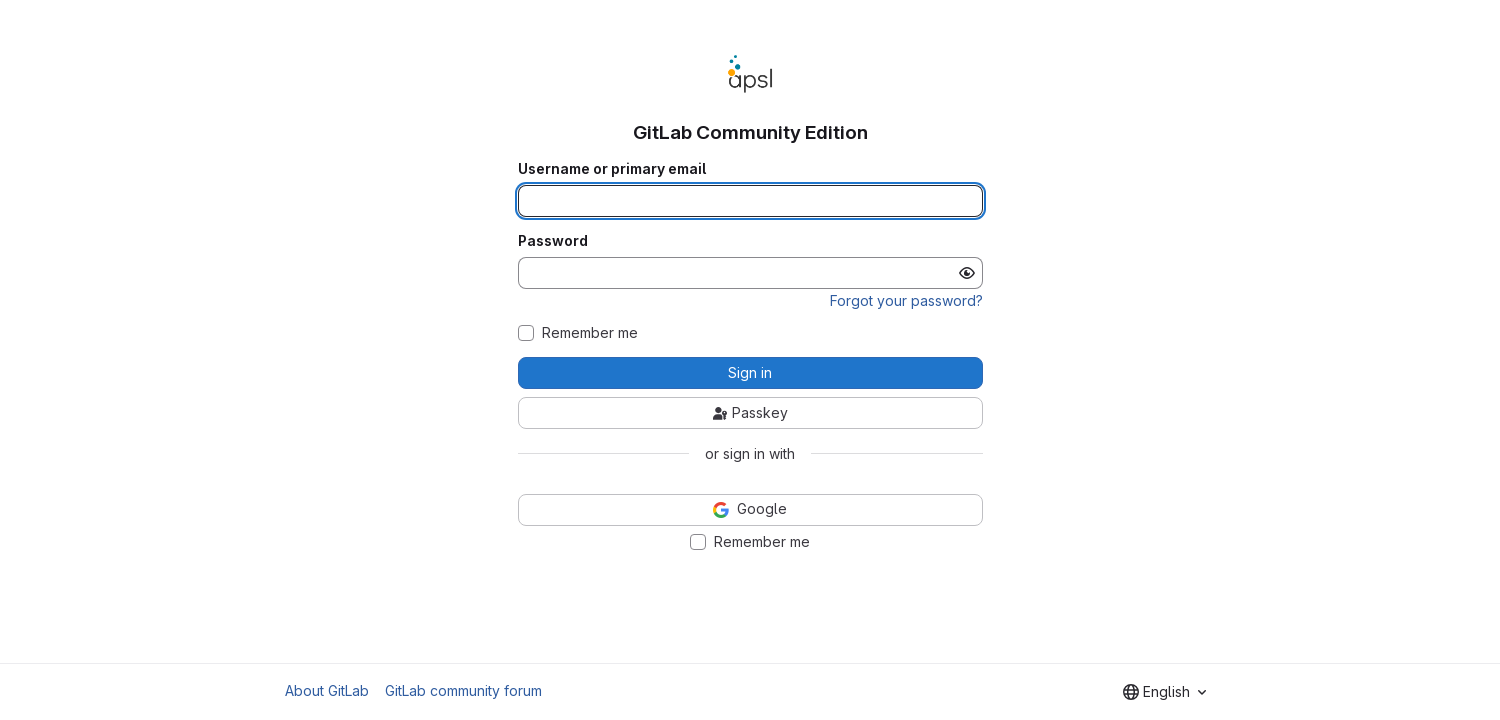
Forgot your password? (906, 300)
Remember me (590, 333)
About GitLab (327, 690)
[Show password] (967, 273)
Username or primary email (612, 169)
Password (553, 241)
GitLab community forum (463, 690)
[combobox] (1164, 692)
